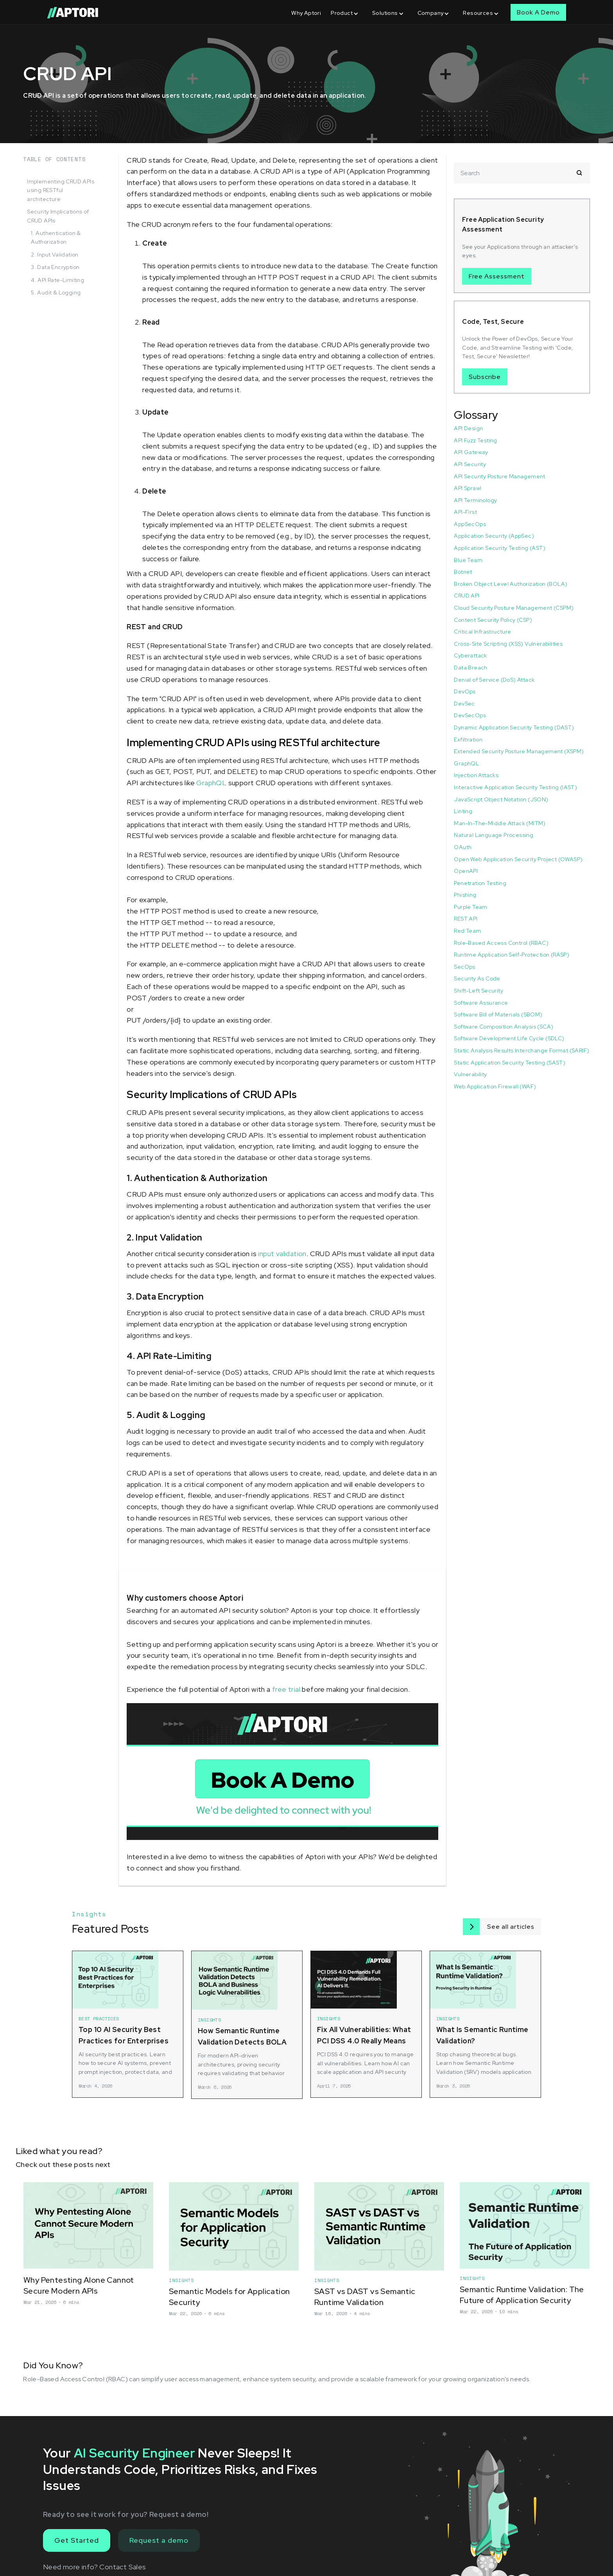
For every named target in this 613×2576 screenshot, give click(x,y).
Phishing (465, 894)
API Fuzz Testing (475, 440)
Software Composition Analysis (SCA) (503, 1026)
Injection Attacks (476, 775)
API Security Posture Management (499, 476)
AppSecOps (470, 524)
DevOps (464, 691)
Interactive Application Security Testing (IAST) (515, 787)
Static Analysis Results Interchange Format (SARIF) (521, 1050)
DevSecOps (470, 715)
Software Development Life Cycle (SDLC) (509, 1038)
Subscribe (485, 377)
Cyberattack (470, 655)
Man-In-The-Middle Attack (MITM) (499, 823)
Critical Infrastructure (482, 631)
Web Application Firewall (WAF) (495, 1086)
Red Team (467, 930)
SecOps (464, 966)
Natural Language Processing (493, 834)
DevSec (464, 703)
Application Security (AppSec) (494, 535)
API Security (470, 464)
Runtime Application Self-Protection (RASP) (511, 954)
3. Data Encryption (55, 267)
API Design (468, 428)
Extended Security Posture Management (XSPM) (519, 751)
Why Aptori (306, 12)
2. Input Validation (55, 254)
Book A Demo (538, 12)
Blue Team (468, 560)
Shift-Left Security (478, 990)
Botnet (463, 571)
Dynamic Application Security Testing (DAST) (514, 727)
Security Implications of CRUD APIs (58, 216)
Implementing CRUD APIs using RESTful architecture (60, 190)
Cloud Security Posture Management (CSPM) (514, 607)
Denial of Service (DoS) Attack (494, 679)
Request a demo (158, 2540)
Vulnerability (470, 1074)
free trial (286, 1689)
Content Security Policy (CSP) (493, 619)
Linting (463, 811)
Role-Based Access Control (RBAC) (501, 942)
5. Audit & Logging (56, 292)
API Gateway (471, 452)
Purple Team (470, 906)
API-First (465, 511)
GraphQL (211, 782)
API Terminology (475, 500)
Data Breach (470, 667)
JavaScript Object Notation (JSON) (501, 799)
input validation (282, 1253)
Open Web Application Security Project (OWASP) (518, 859)
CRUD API (466, 595)
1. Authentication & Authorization (56, 237)
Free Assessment (497, 276)
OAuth (462, 847)
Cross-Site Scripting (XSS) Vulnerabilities (508, 643)
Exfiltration (468, 739)
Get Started (76, 2540)
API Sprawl (467, 488)
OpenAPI (466, 870)
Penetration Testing (480, 883)
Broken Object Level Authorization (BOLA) (510, 583)
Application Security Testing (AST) (499, 547)
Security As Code (477, 978)
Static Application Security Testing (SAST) (509, 1062)
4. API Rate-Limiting (57, 280)
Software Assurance (481, 1002)
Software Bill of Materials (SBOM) (498, 1014)
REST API (465, 918)
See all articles (510, 1927)
